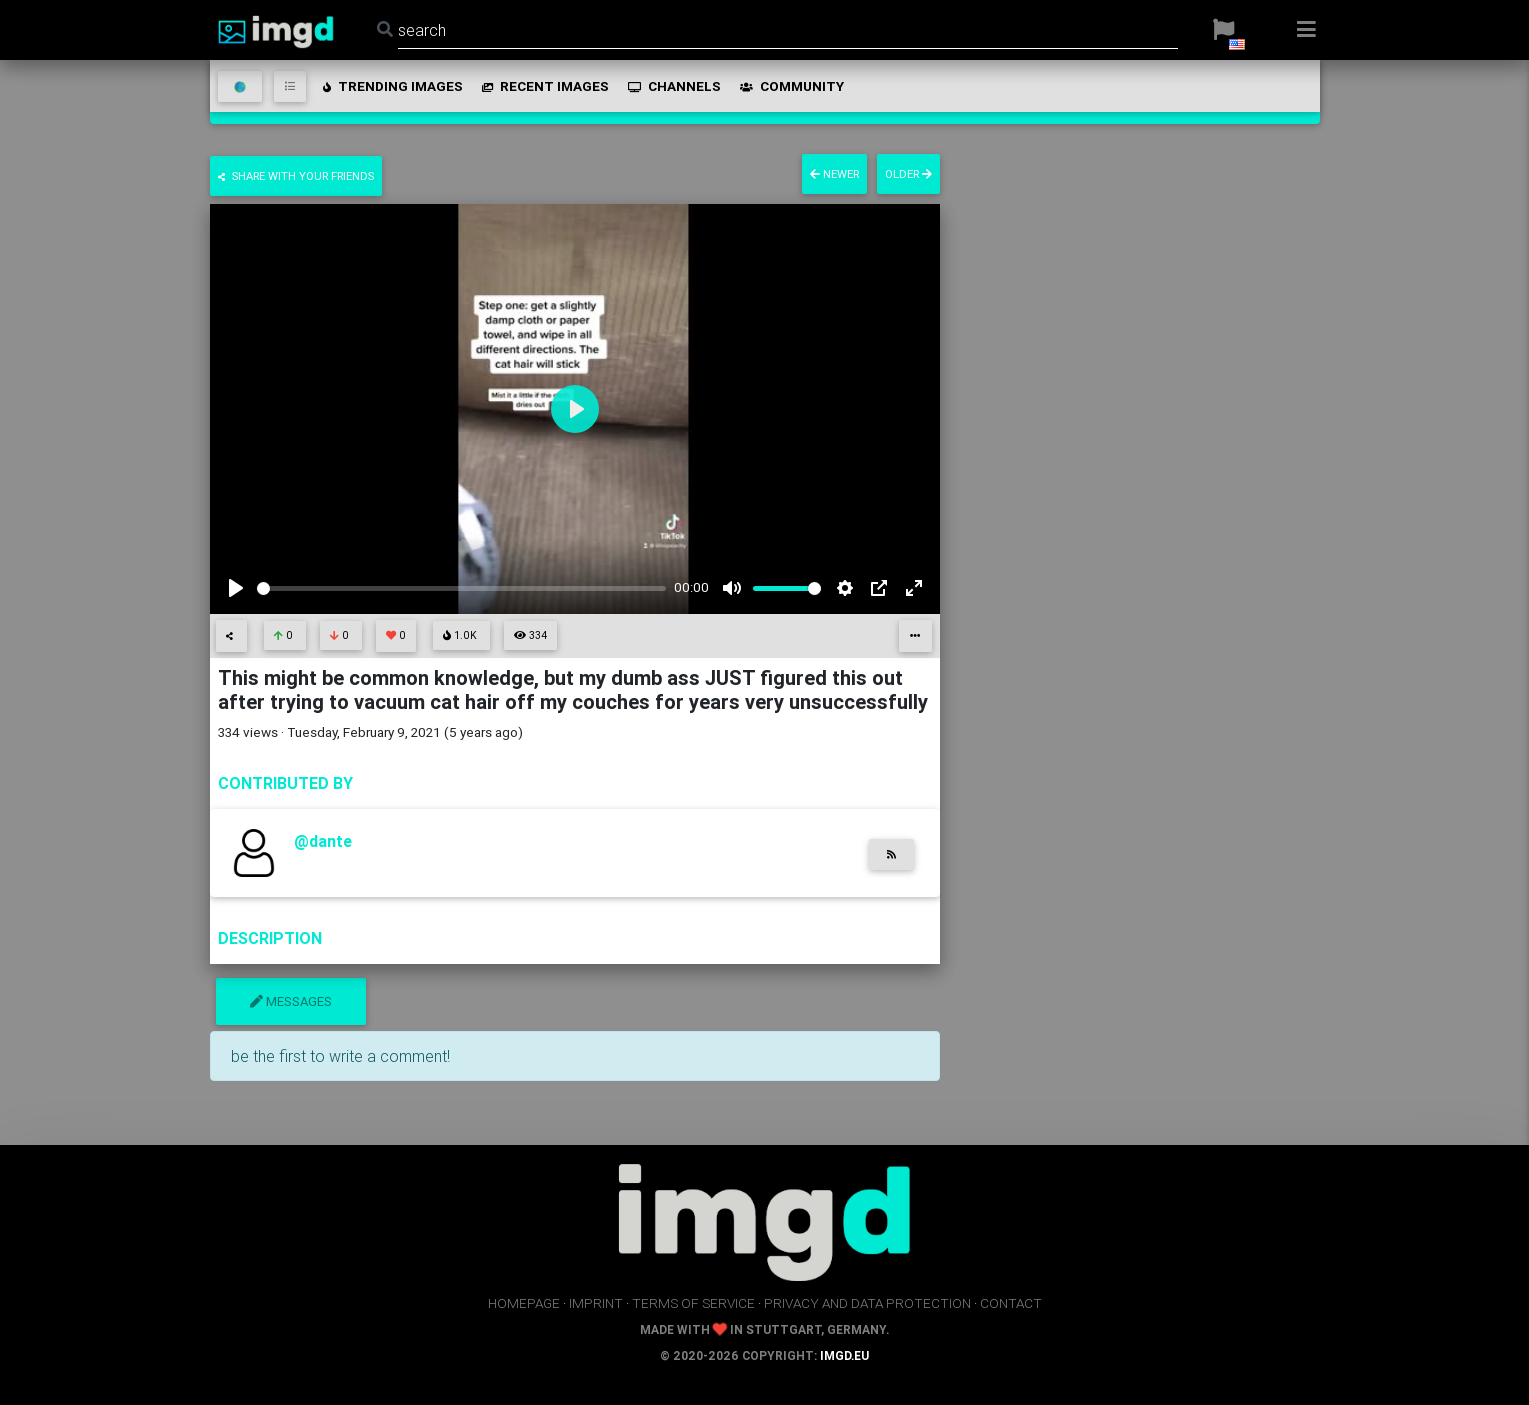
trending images (391, 86)
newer (834, 174)
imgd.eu (844, 1355)
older (908, 174)
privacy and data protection (867, 1303)
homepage (524, 1303)
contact (1011, 1303)
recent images (544, 86)
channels (673, 86)
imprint (596, 1303)
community (790, 86)
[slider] (462, 588)
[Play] (236, 588)
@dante (323, 841)
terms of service (693, 1303)
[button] (1223, 30)
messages (291, 1001)
